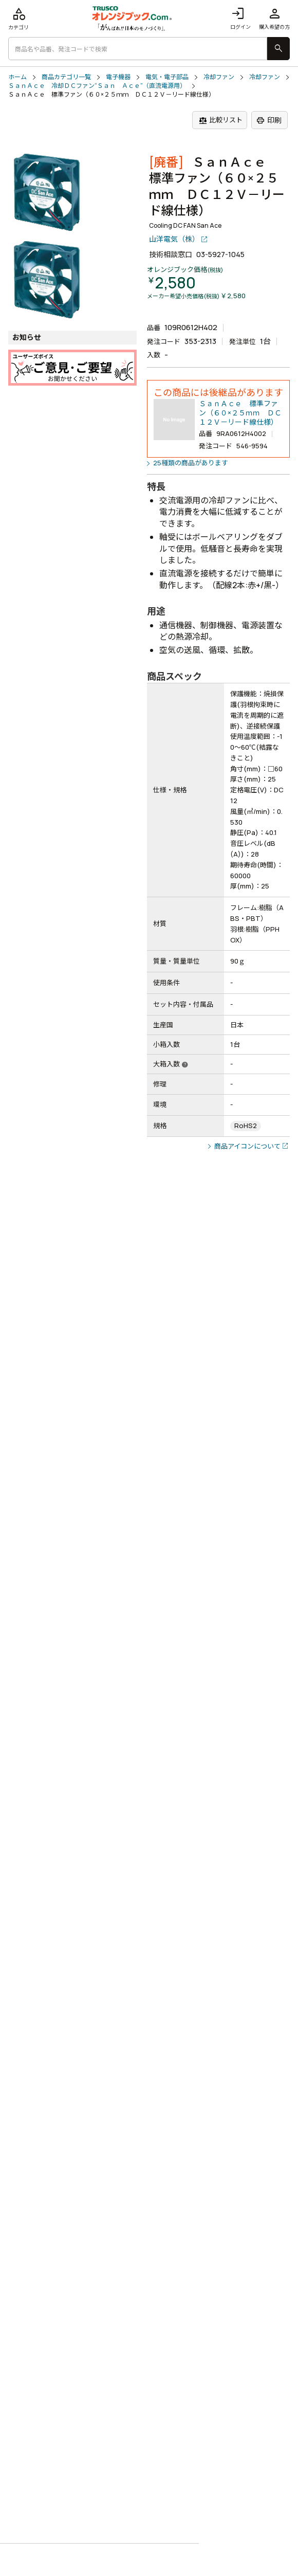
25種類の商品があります (190, 462)
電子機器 (118, 77)
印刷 (269, 120)
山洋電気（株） (174, 239)
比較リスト (221, 120)
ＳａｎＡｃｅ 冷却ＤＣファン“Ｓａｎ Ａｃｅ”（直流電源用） (97, 86)
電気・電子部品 (167, 77)
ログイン (240, 18)
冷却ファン (218, 77)
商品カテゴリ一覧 (66, 77)
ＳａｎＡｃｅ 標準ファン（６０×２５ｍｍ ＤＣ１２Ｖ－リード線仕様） (240, 412)
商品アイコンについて (247, 1146)
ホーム (17, 77)
